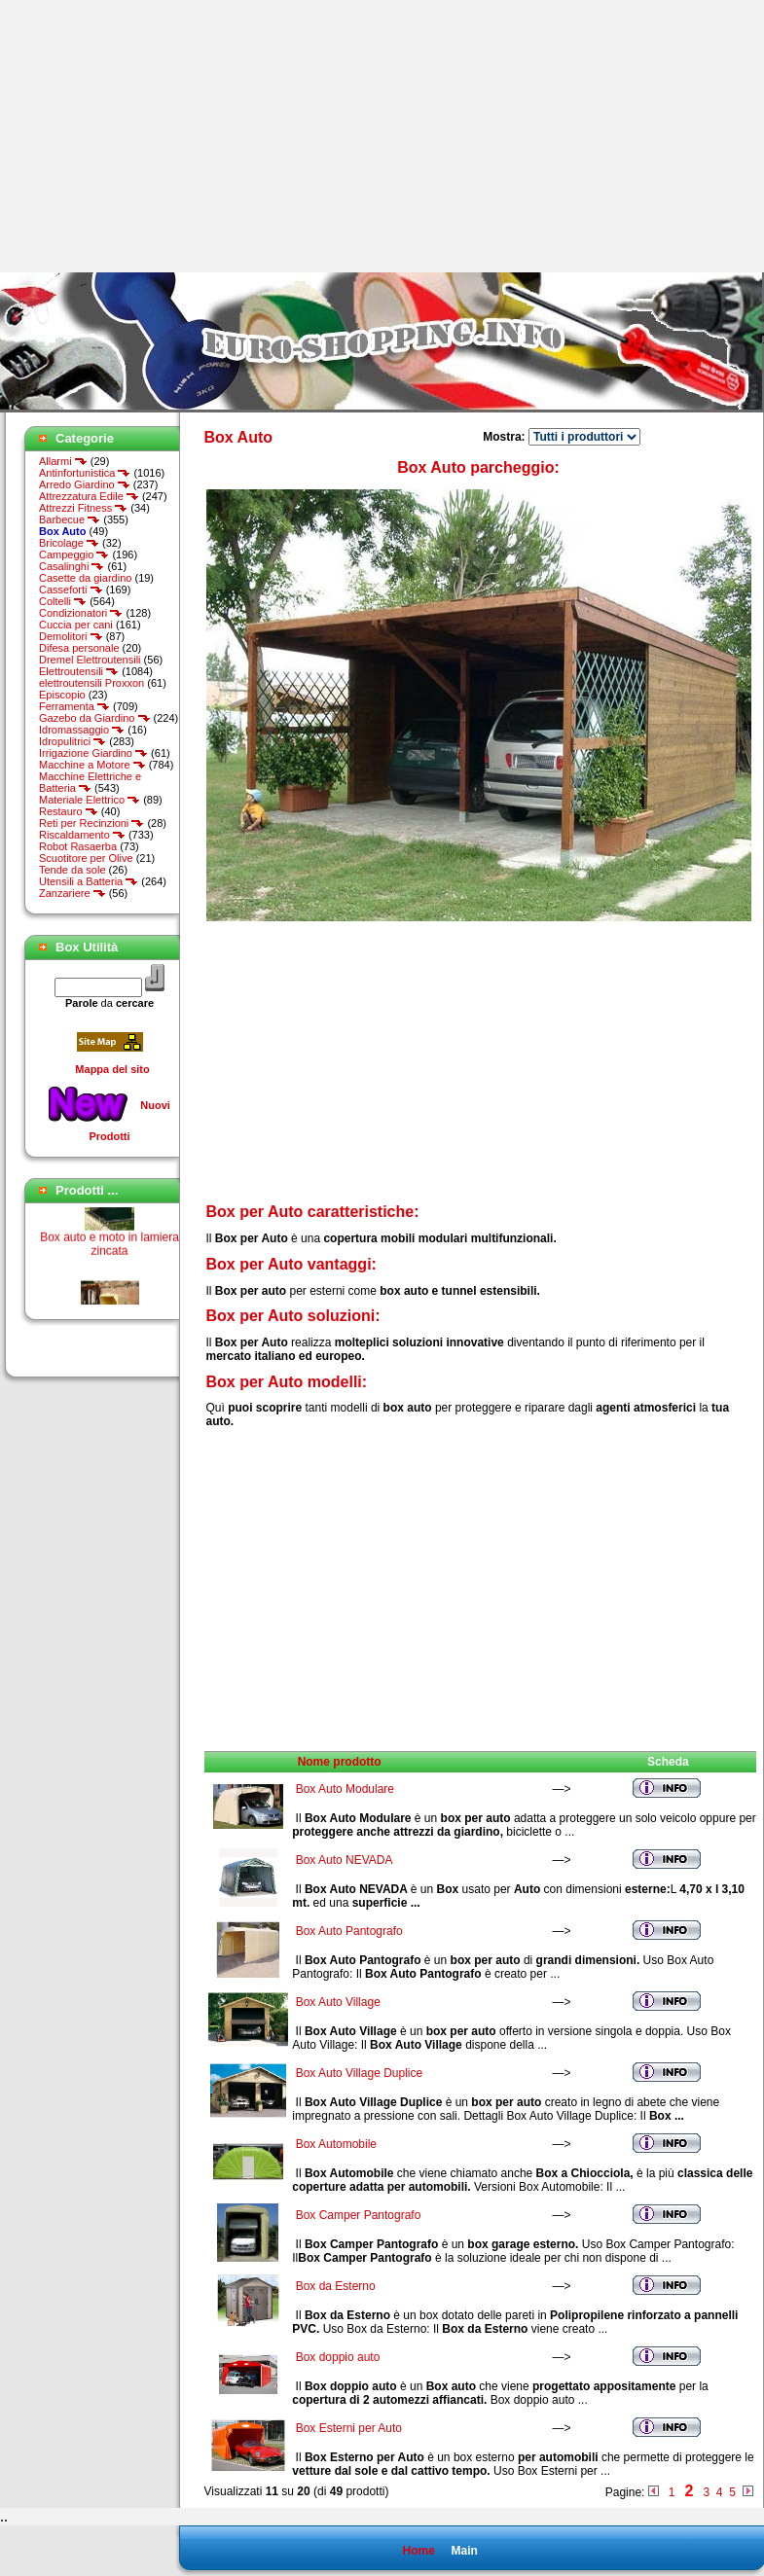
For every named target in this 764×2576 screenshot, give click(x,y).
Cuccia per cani (76, 624)
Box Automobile (336, 2144)
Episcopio (62, 694)
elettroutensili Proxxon (91, 683)
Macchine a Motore (92, 764)
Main (464, 2551)
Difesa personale (79, 648)
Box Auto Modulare (345, 1789)
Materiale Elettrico (89, 799)
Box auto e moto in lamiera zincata (109, 1252)
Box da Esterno (336, 2286)
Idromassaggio (82, 729)
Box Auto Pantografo (349, 1931)
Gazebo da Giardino (95, 718)
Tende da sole (72, 870)
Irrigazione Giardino (93, 753)
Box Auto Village (338, 2002)
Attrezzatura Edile (89, 496)
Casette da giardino (85, 578)
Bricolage (69, 543)
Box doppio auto (338, 2357)
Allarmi (63, 461)
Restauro (68, 811)
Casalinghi (71, 566)
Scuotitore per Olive (86, 858)
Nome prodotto (340, 1762)
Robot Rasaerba (78, 846)
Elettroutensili (79, 671)
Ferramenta (74, 706)
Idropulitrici (72, 741)
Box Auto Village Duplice (359, 2073)
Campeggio (74, 554)
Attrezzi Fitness (83, 508)
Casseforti (71, 589)
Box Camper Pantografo (358, 2215)
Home (418, 2551)
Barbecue (69, 519)
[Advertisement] (163, 136)
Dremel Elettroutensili (90, 659)
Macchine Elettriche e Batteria (90, 782)
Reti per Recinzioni (91, 823)
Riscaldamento (82, 835)
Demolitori (71, 636)
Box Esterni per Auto (349, 2428)
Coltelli (63, 601)
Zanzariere (72, 893)
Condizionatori (81, 613)
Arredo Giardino (84, 484)
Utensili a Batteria (88, 881)
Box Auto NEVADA (344, 1860)
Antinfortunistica (84, 473)
